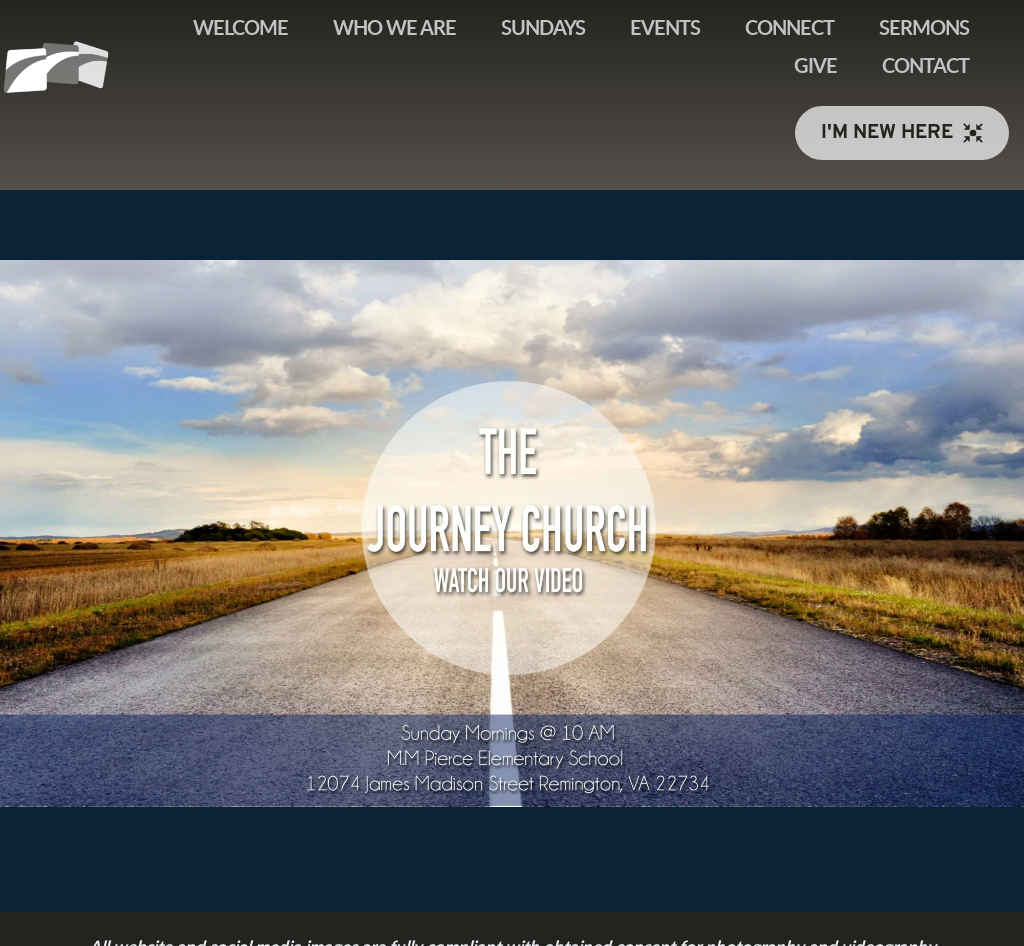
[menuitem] (240, 29)
